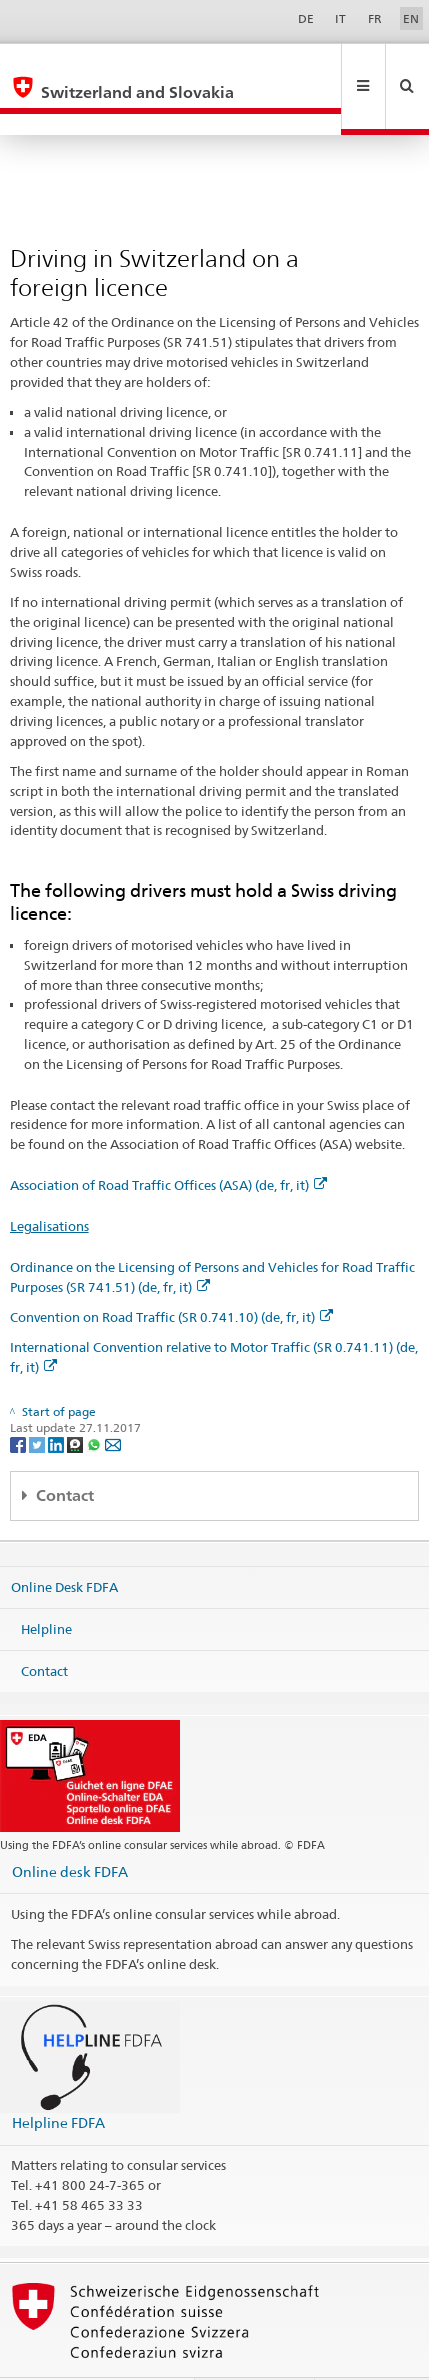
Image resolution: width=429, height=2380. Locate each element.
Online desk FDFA (70, 1828)
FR (375, 18)
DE (306, 18)
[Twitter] (38, 1400)
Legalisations (49, 1183)
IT (340, 18)
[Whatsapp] (95, 1400)
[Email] (113, 1400)
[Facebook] (19, 1400)
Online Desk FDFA (64, 1544)
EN (411, 18)
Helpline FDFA (58, 2079)
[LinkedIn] (57, 1400)
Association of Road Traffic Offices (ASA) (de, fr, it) (168, 1142)
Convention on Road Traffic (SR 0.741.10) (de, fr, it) (171, 1274)
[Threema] (76, 1400)
